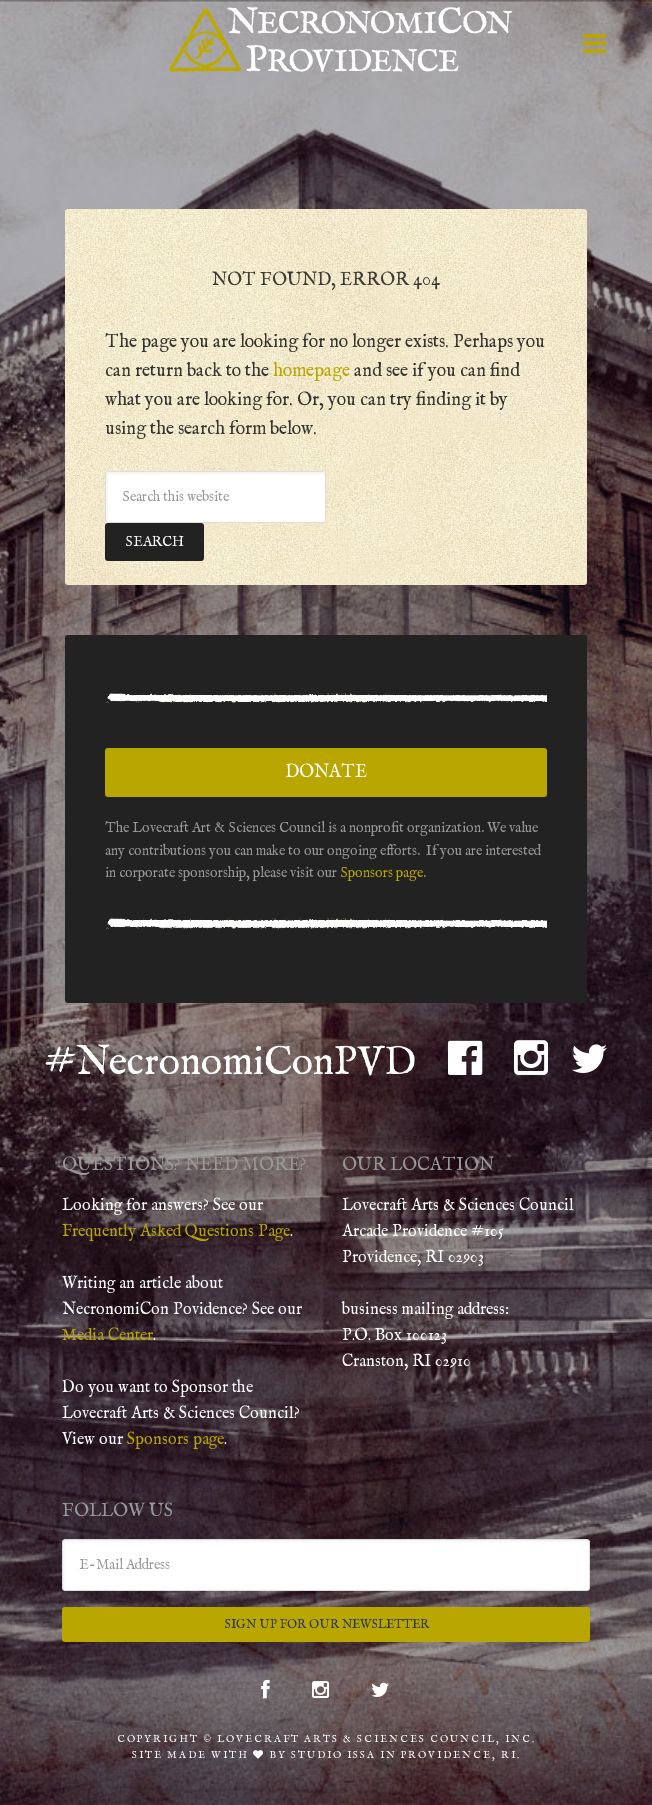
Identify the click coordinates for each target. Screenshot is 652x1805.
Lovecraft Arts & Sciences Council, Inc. (376, 1739)
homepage (311, 371)
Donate (326, 772)
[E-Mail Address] (326, 1565)
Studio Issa (333, 1755)
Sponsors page (381, 873)
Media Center (107, 1336)
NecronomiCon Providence (342, 40)
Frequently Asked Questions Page (176, 1232)
